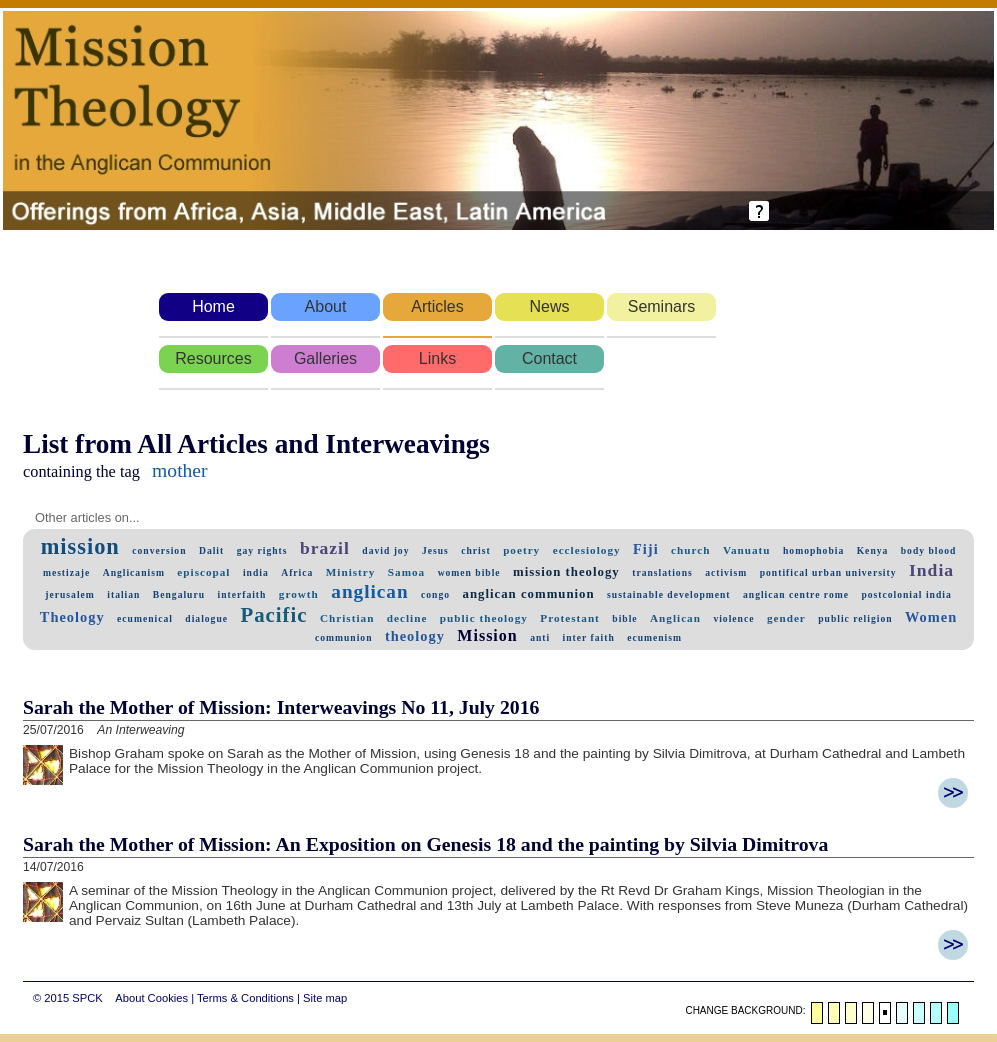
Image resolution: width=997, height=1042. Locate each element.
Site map (325, 998)
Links (437, 358)
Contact (549, 358)
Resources (213, 358)
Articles (437, 306)
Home (213, 306)
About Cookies (151, 998)
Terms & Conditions (245, 998)
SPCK (87, 998)
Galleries (325, 358)
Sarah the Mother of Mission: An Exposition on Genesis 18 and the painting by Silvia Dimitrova (425, 844)
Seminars (662, 306)
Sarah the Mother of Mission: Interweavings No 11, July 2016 (281, 707)
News (549, 306)
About (326, 306)
